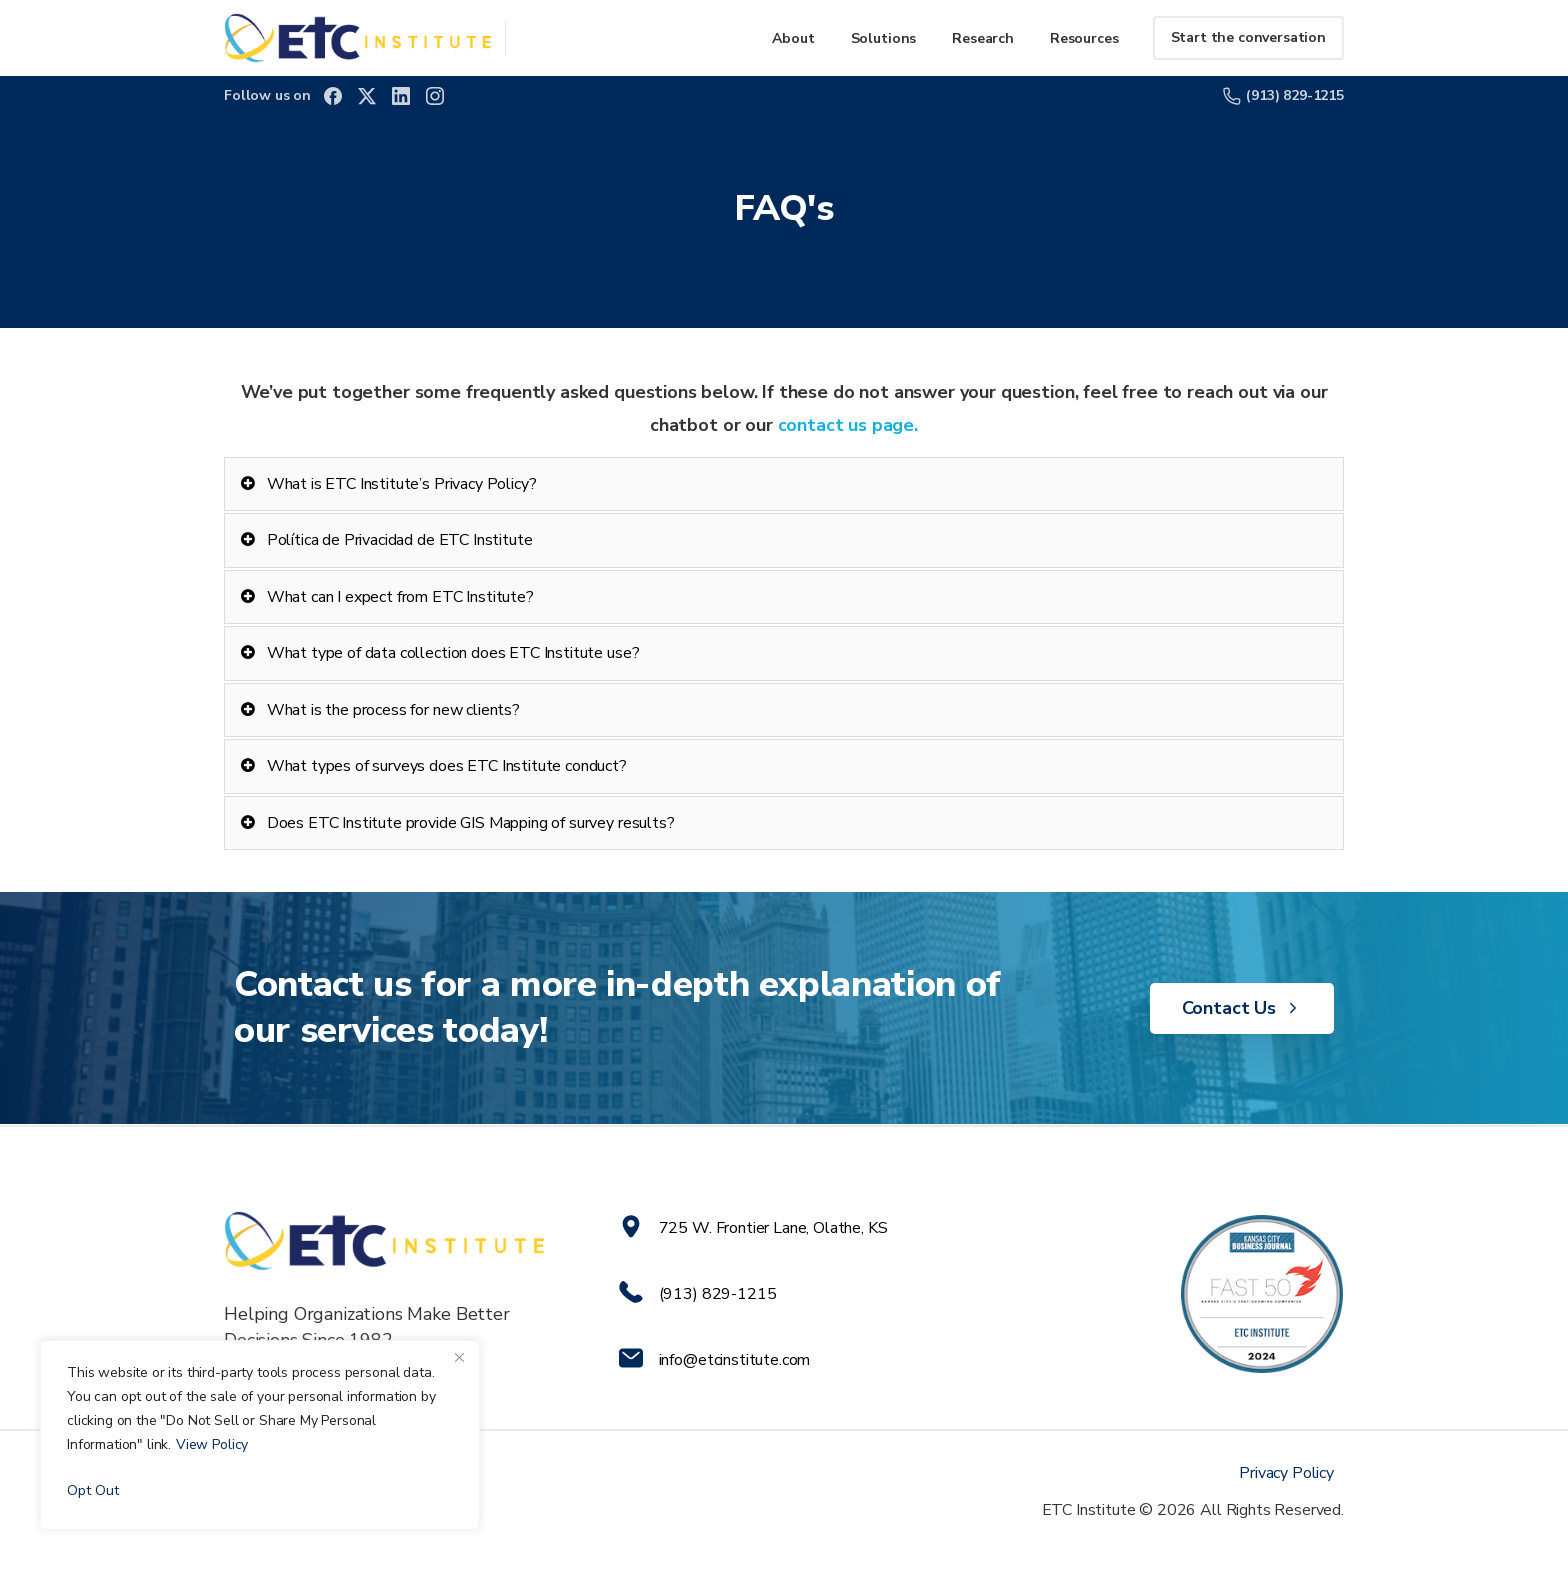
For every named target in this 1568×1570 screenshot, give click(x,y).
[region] (260, 1435)
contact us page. (845, 425)
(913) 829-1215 (1283, 95)
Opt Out (93, 1490)
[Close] (459, 1357)
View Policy (212, 1444)
